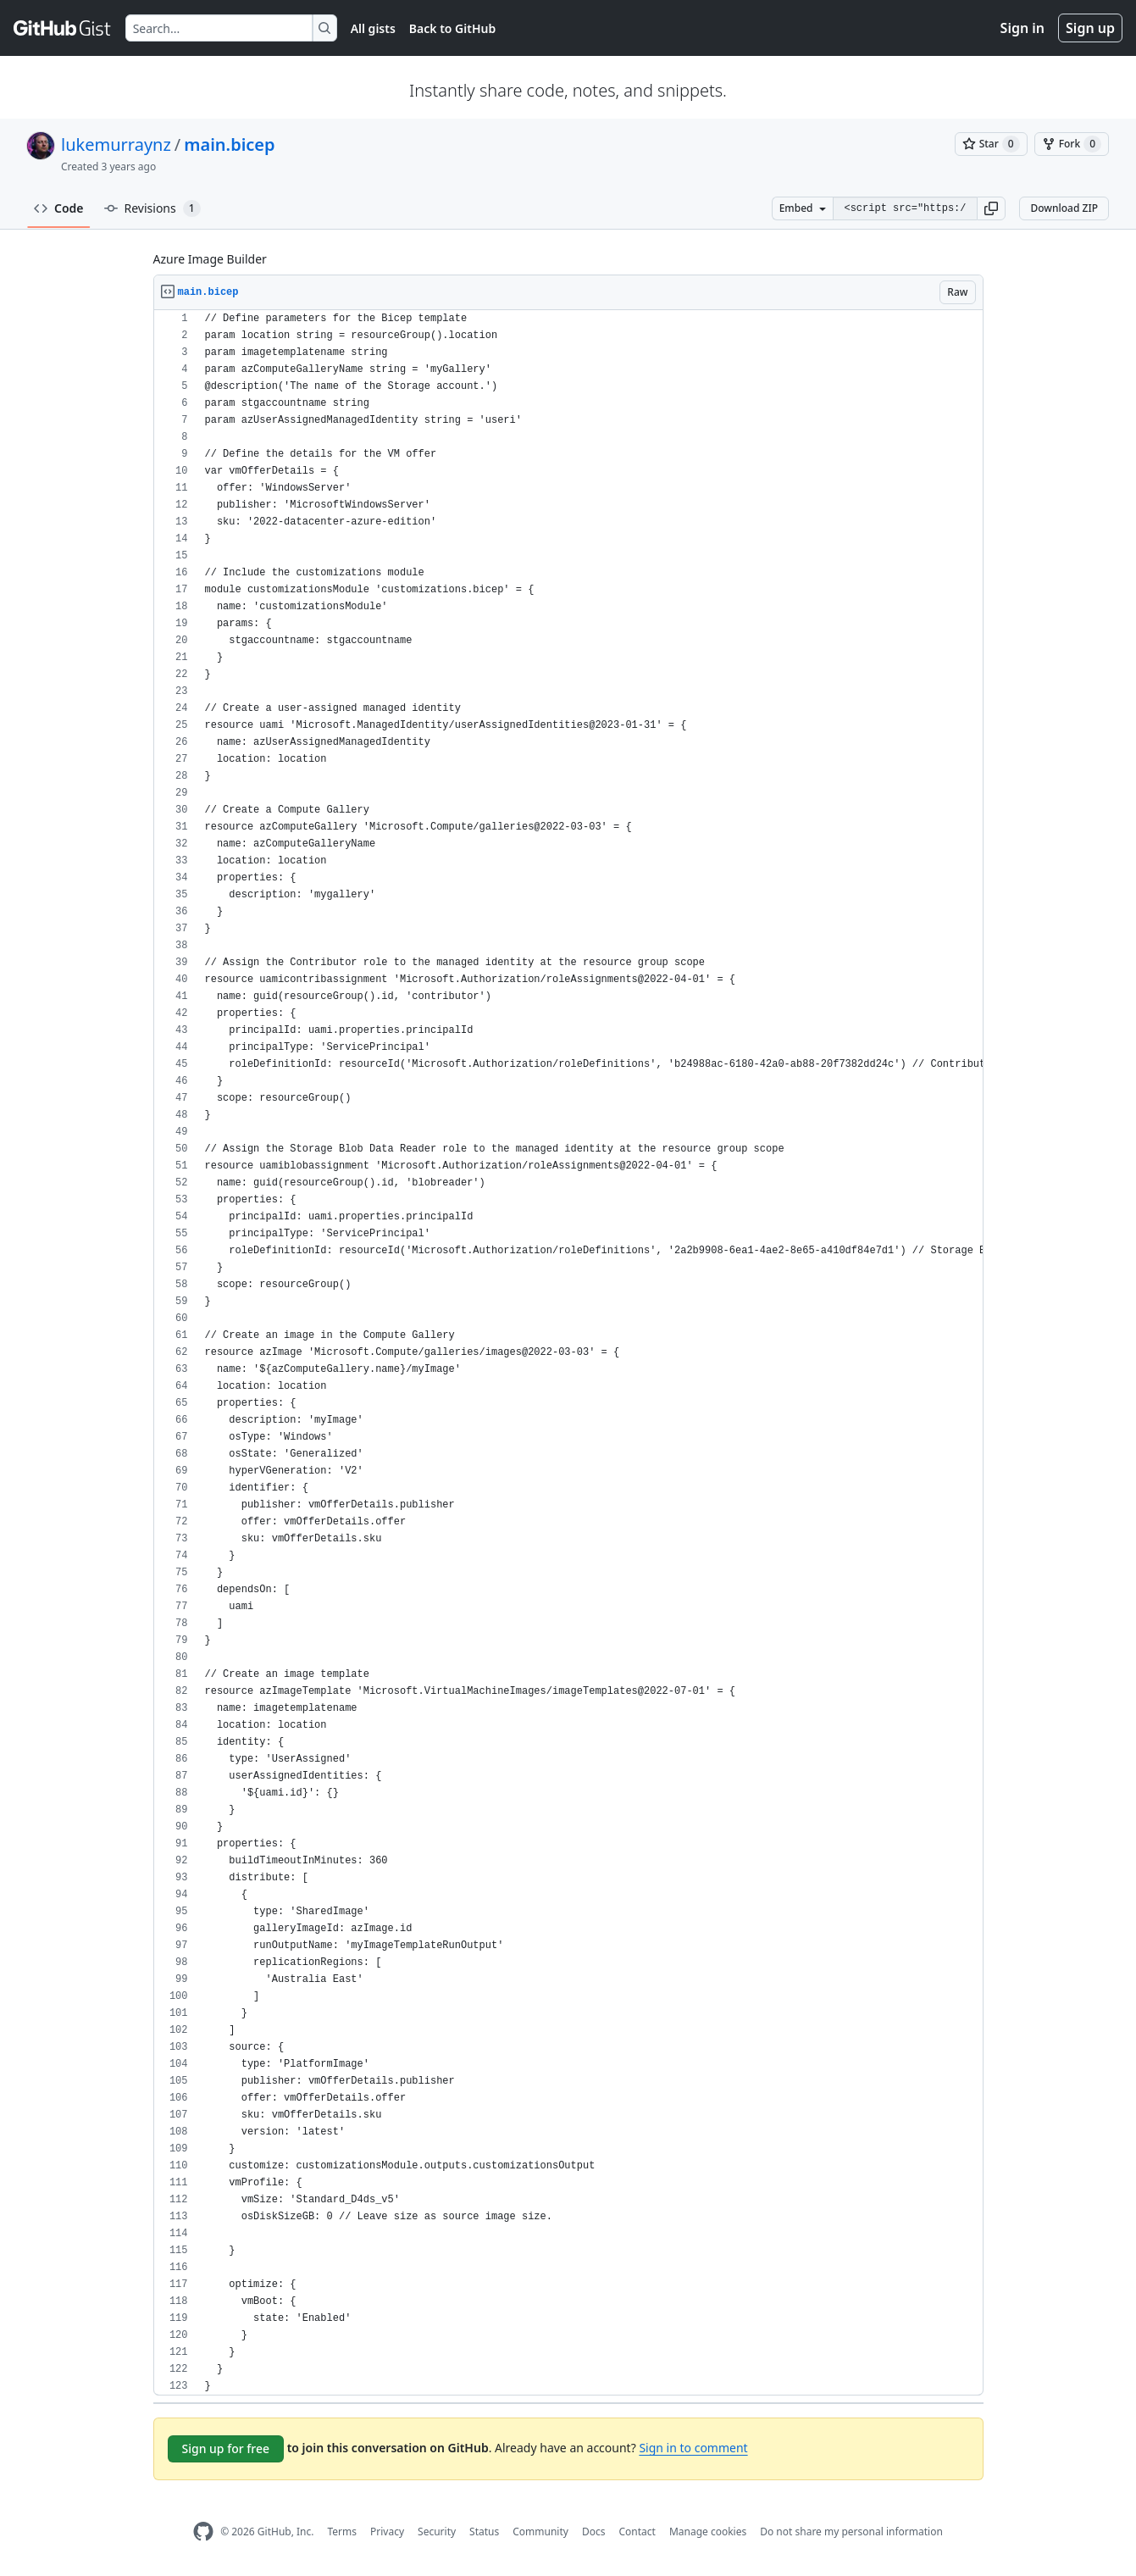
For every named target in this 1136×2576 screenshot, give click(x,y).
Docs (594, 2531)
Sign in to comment (693, 2448)
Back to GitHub (452, 28)
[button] (991, 208)
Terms (342, 2531)
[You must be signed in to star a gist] (991, 144)
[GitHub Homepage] (203, 2531)
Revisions (152, 208)
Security (437, 2531)
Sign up (1090, 28)
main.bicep (229, 144)
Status (484, 2531)
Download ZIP (1064, 208)
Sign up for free (226, 2448)
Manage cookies (707, 2531)
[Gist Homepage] (63, 28)
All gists (373, 28)
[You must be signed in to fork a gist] (1071, 144)
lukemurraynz (116, 144)
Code (59, 208)
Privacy (387, 2531)
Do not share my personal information (851, 2531)
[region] (568, 1353)
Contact (636, 2531)
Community (540, 2531)
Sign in (1022, 28)
